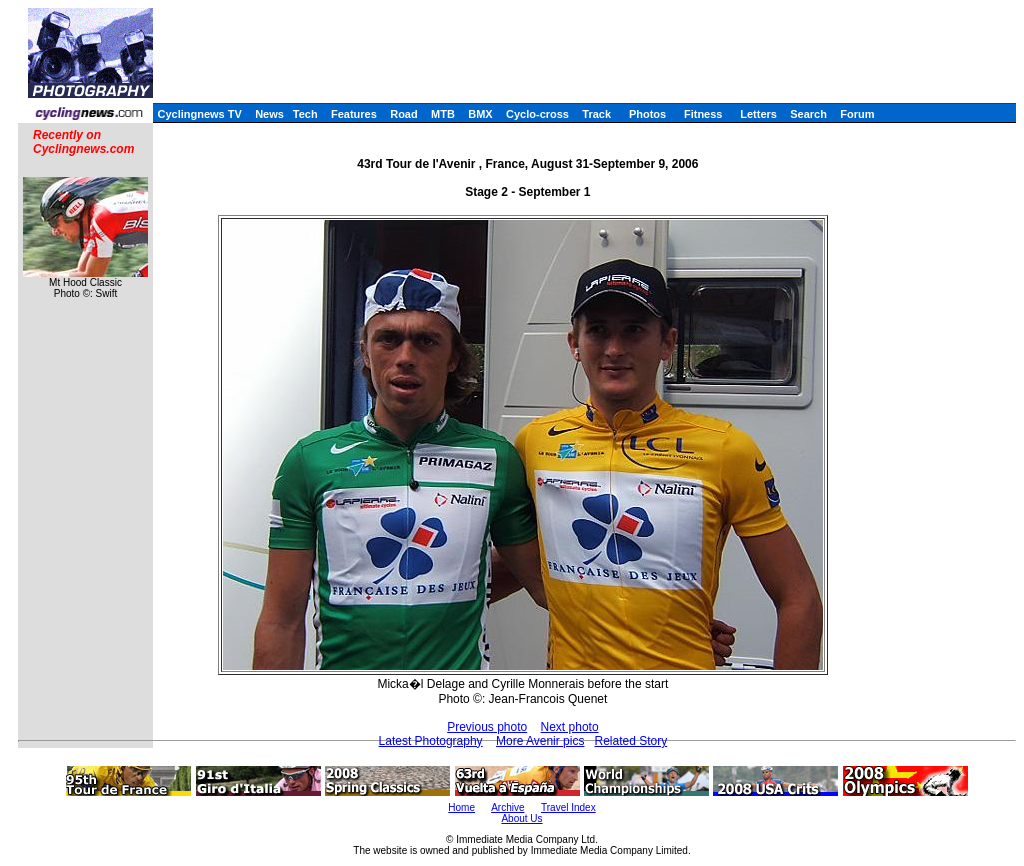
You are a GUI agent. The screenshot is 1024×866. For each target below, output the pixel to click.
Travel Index (568, 807)
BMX (480, 114)
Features (354, 114)
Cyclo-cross (537, 114)
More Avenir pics (540, 741)
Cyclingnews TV (199, 114)
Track (596, 114)
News (269, 114)
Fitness (703, 114)
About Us (521, 818)
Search (808, 114)
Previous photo (487, 727)
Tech (305, 114)
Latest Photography (431, 741)
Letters (758, 114)
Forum (857, 114)
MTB (443, 114)
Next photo (570, 727)
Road (404, 114)
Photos (647, 114)
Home (461, 807)
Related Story (630, 741)
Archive (507, 807)
